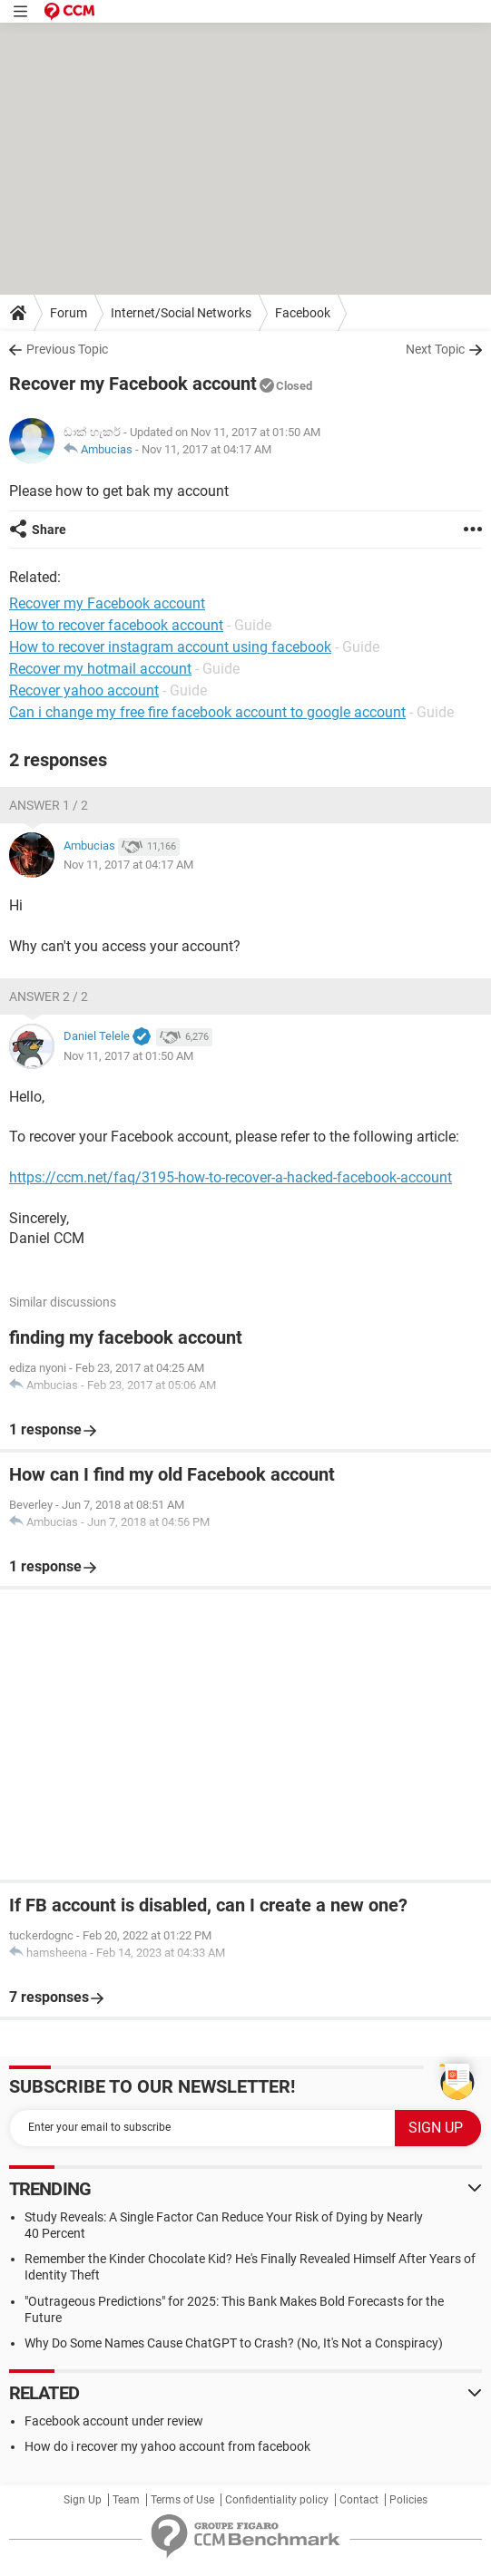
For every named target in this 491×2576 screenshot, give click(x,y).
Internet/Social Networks (181, 313)
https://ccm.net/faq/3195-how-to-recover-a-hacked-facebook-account (230, 1177)
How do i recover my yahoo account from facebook (167, 2446)
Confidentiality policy (277, 2499)
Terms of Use (182, 2499)
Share (49, 529)
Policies (408, 2499)
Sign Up (83, 2499)
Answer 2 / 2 (48, 996)
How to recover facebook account (116, 625)
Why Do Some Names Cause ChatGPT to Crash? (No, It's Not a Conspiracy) (234, 2343)
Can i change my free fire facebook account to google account (207, 712)
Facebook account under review (114, 2421)
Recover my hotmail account (100, 668)
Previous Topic (67, 349)
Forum (68, 313)
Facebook (302, 313)
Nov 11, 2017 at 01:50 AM (128, 1056)
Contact (358, 2499)
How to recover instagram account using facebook (170, 647)
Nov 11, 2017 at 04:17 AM (206, 449)
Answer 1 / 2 (48, 805)
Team (126, 2499)
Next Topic (435, 349)
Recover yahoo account (84, 690)
